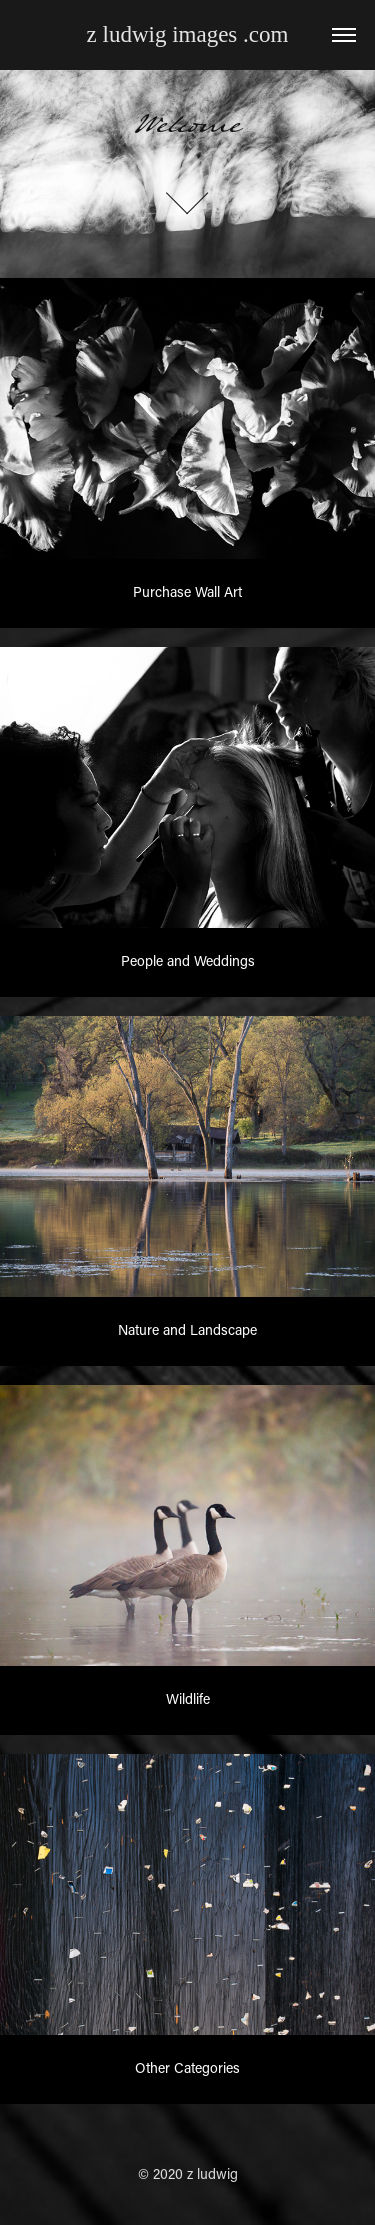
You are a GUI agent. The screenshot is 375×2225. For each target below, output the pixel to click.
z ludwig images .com (188, 34)
